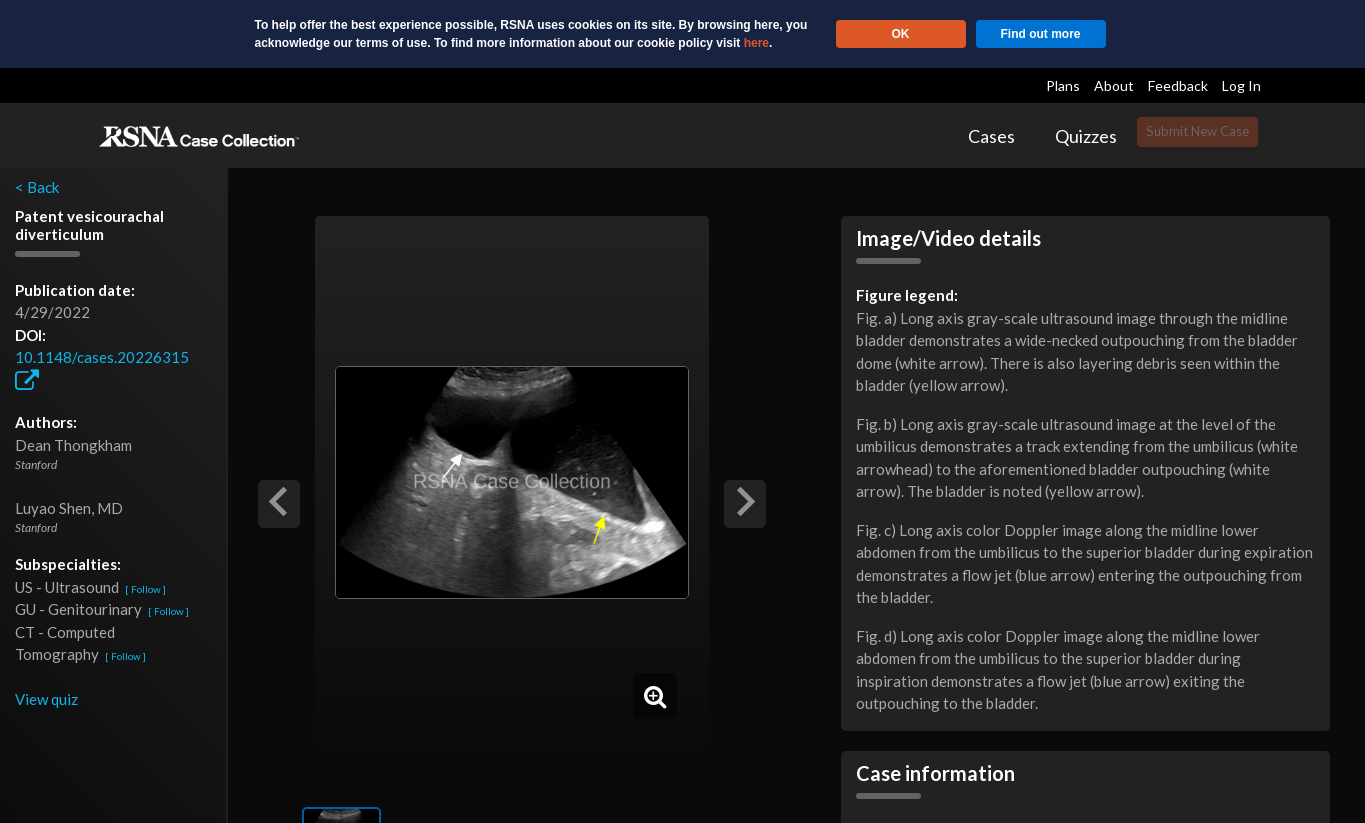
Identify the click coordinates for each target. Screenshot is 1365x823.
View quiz (46, 699)
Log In (1241, 85)
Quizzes (1086, 136)
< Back (37, 187)
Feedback (1178, 85)
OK (901, 34)
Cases (991, 136)
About (1114, 85)
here (756, 43)
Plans (1063, 85)
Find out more (1041, 34)
